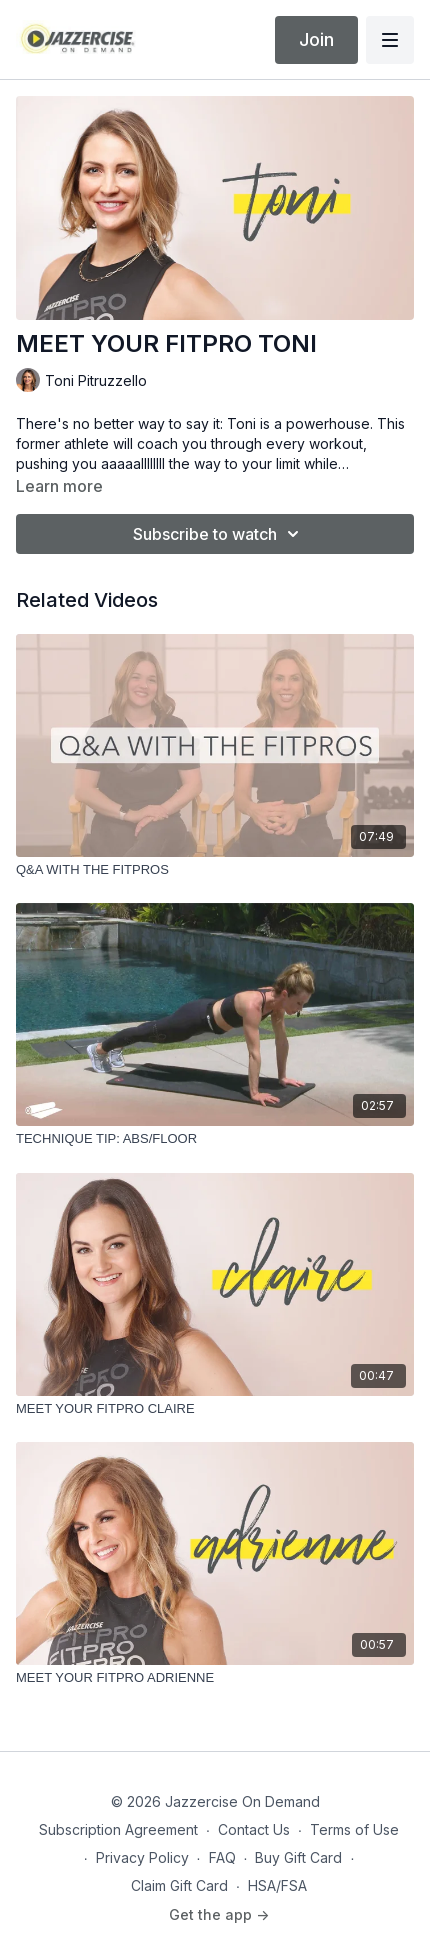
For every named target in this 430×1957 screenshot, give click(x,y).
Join (316, 39)
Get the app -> (219, 1914)
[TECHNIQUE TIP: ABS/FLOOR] (215, 1139)
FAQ (222, 1857)
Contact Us (254, 1829)
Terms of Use (354, 1829)
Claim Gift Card (179, 1885)
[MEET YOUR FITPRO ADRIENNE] (215, 1678)
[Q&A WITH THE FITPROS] (215, 870)
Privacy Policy (142, 1857)
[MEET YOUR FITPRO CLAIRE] (215, 1409)
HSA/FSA (277, 1885)
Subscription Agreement (118, 1829)
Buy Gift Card (298, 1857)
